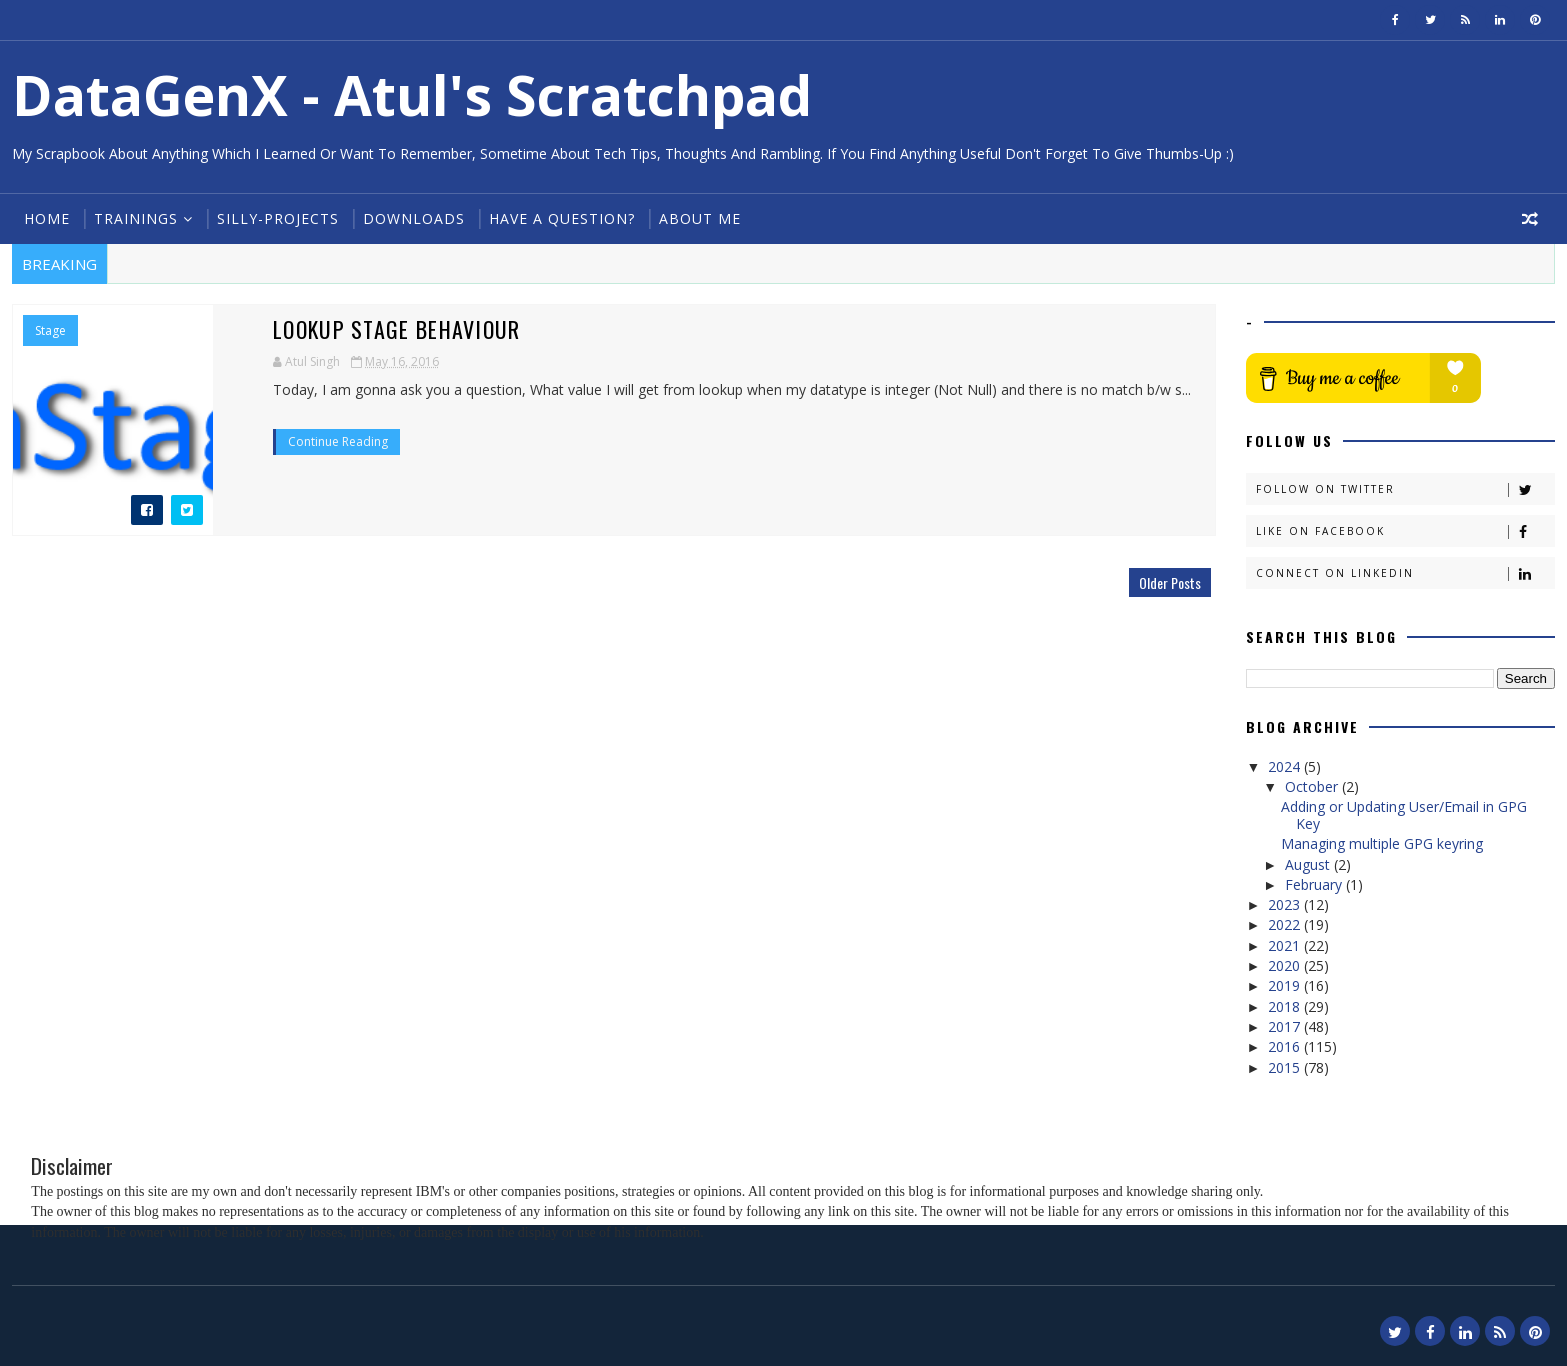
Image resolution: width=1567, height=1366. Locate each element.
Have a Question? (562, 218)
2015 (1286, 1067)
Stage (50, 331)
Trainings (136, 218)
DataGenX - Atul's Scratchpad (412, 94)
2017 (1286, 1026)
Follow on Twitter (1405, 489)
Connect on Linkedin (1405, 573)
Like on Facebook (1405, 531)
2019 (1286, 985)
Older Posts (1170, 582)
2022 (1286, 924)
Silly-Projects (278, 218)
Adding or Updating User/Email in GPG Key (1404, 815)
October (1313, 786)
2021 (1286, 945)
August (1309, 864)
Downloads (414, 218)
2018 (1286, 1006)
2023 (1286, 904)
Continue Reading (338, 441)
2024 (1286, 766)
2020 (1286, 965)
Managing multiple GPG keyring (1382, 843)
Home (47, 218)
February (1315, 884)
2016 (1286, 1046)
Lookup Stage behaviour (397, 329)
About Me (700, 218)
